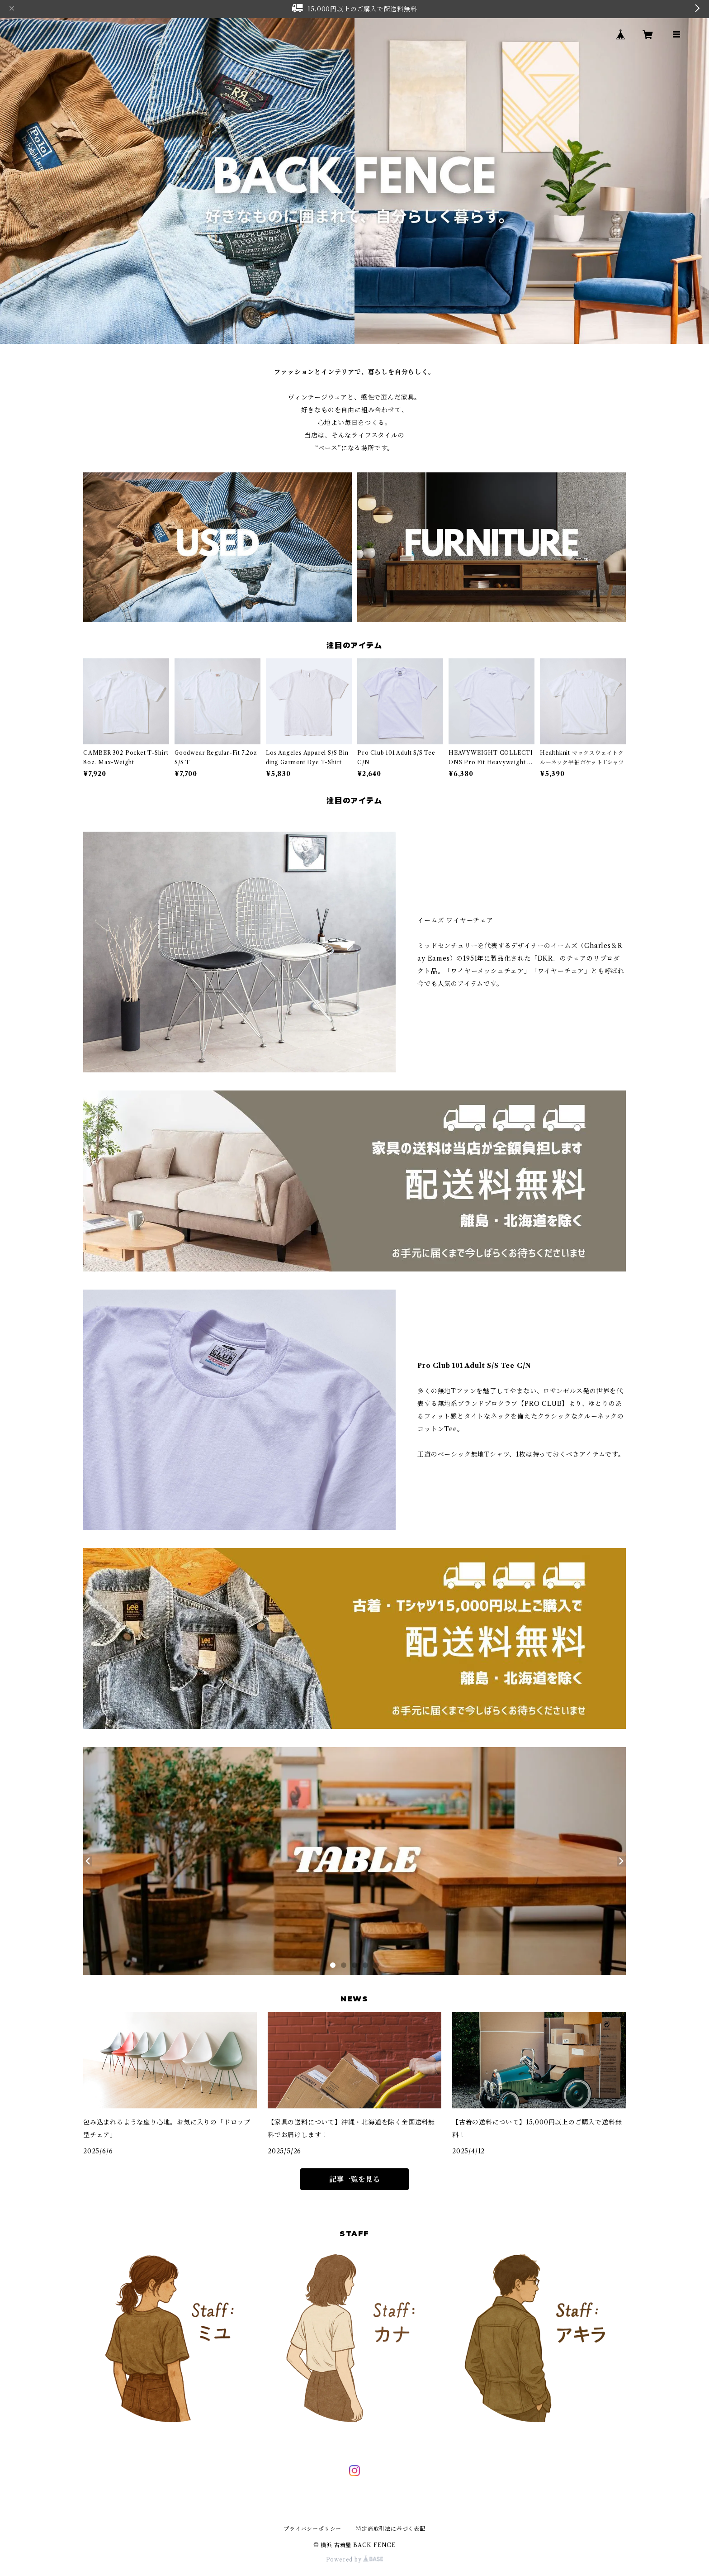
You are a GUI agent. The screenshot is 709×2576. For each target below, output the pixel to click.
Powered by (354, 2559)
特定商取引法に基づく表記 (390, 2528)
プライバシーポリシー (312, 2528)
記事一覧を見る (354, 2179)
